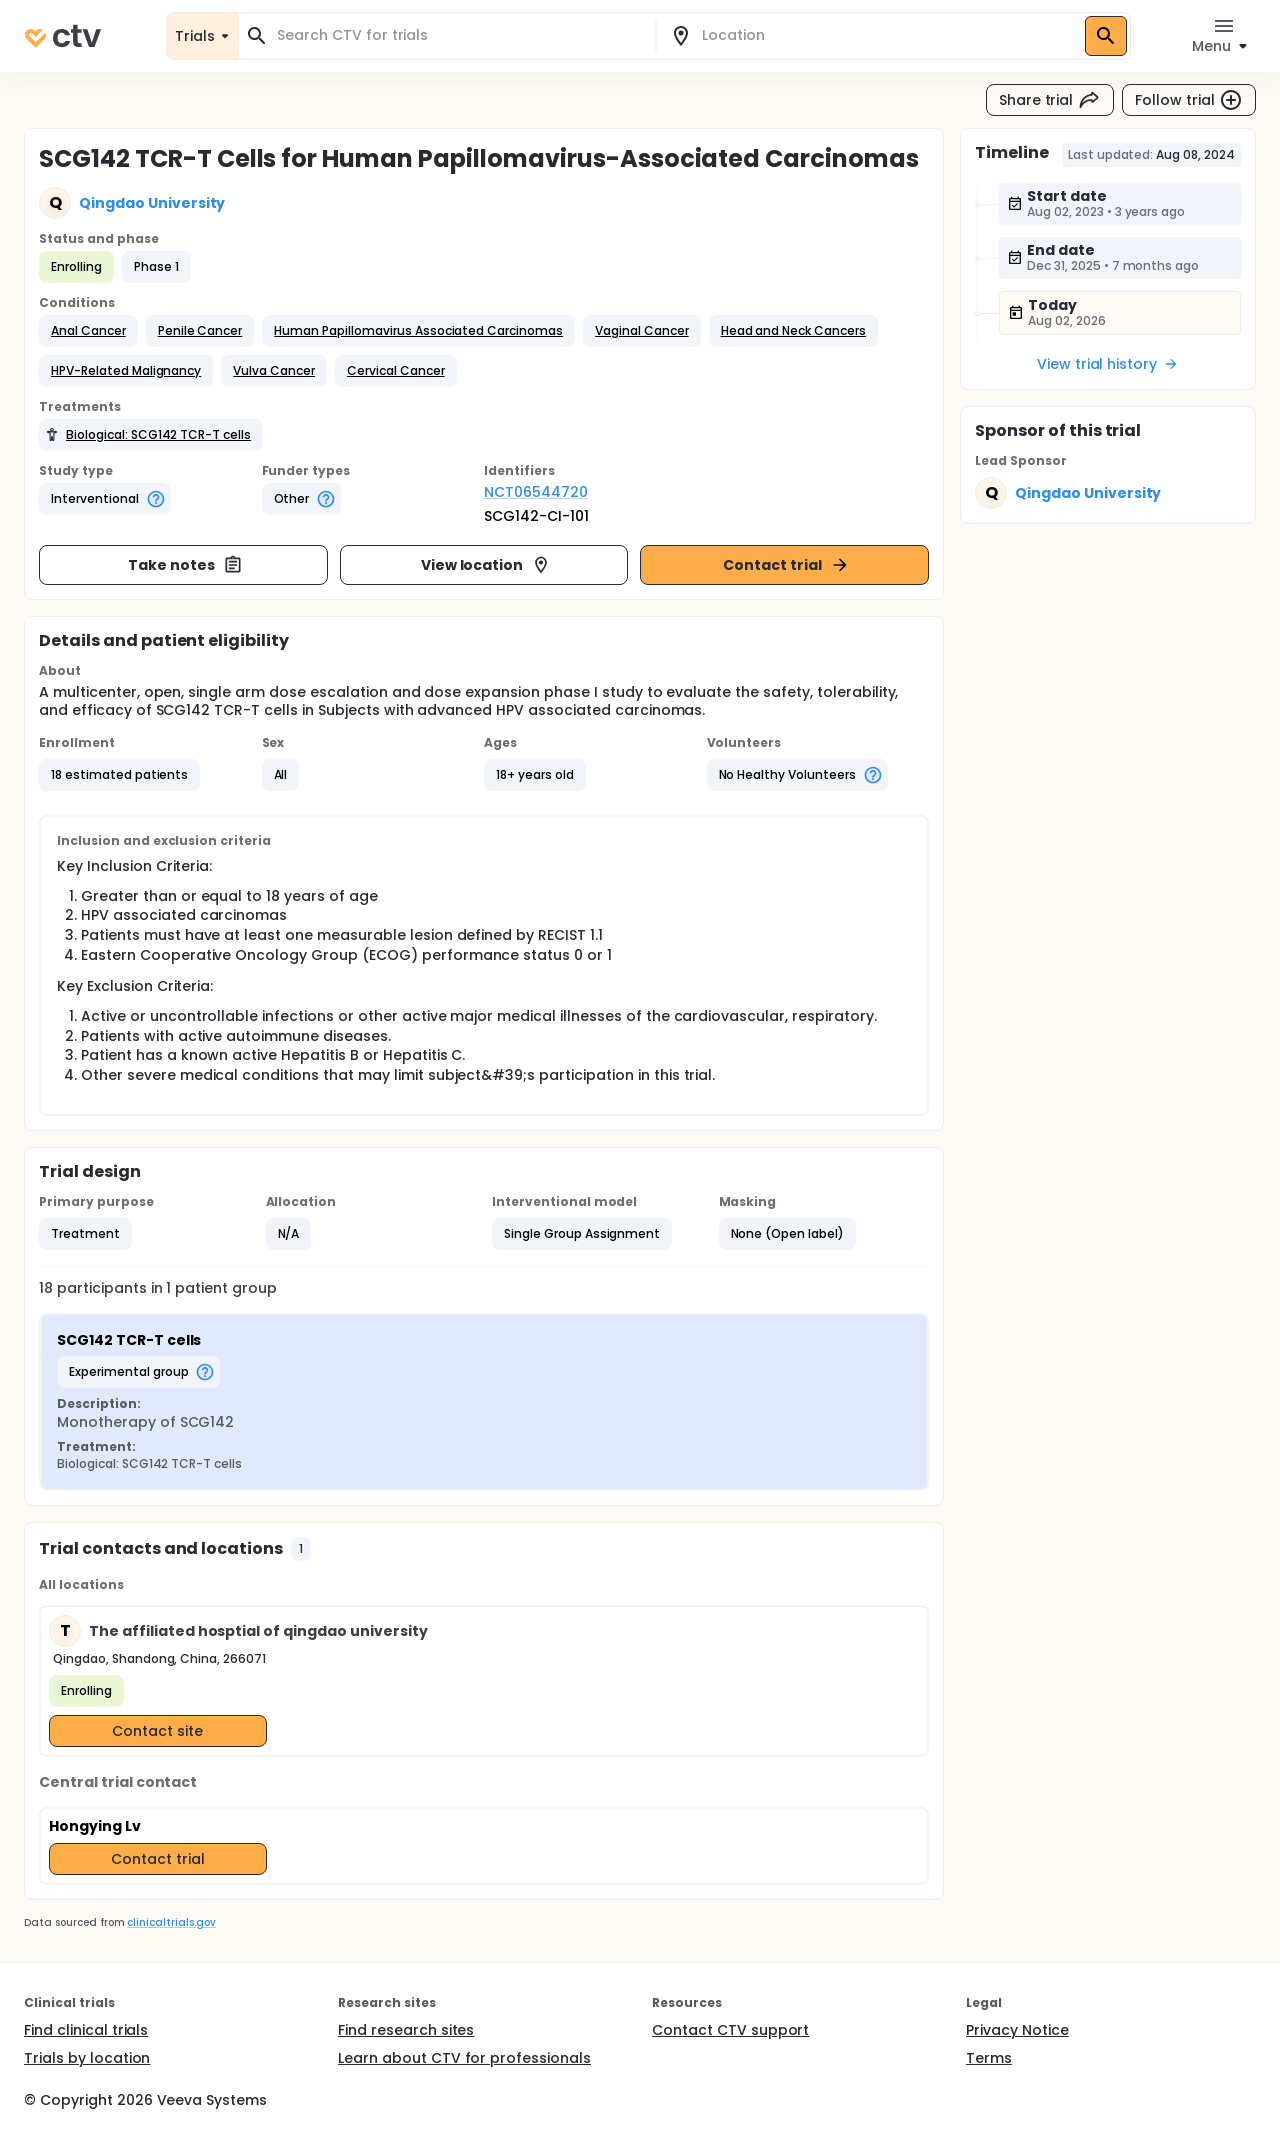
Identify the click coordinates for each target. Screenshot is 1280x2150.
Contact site (157, 1731)
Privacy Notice (1017, 2030)
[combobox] (459, 35)
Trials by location (87, 2058)
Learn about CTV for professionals (464, 2058)
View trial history (1108, 364)
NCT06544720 (536, 492)
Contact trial (786, 565)
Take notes (185, 565)
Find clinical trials (86, 2030)
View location (486, 565)
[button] (88, 331)
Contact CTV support (730, 2030)
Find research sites (406, 2030)
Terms (989, 2058)
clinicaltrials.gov (171, 1922)
